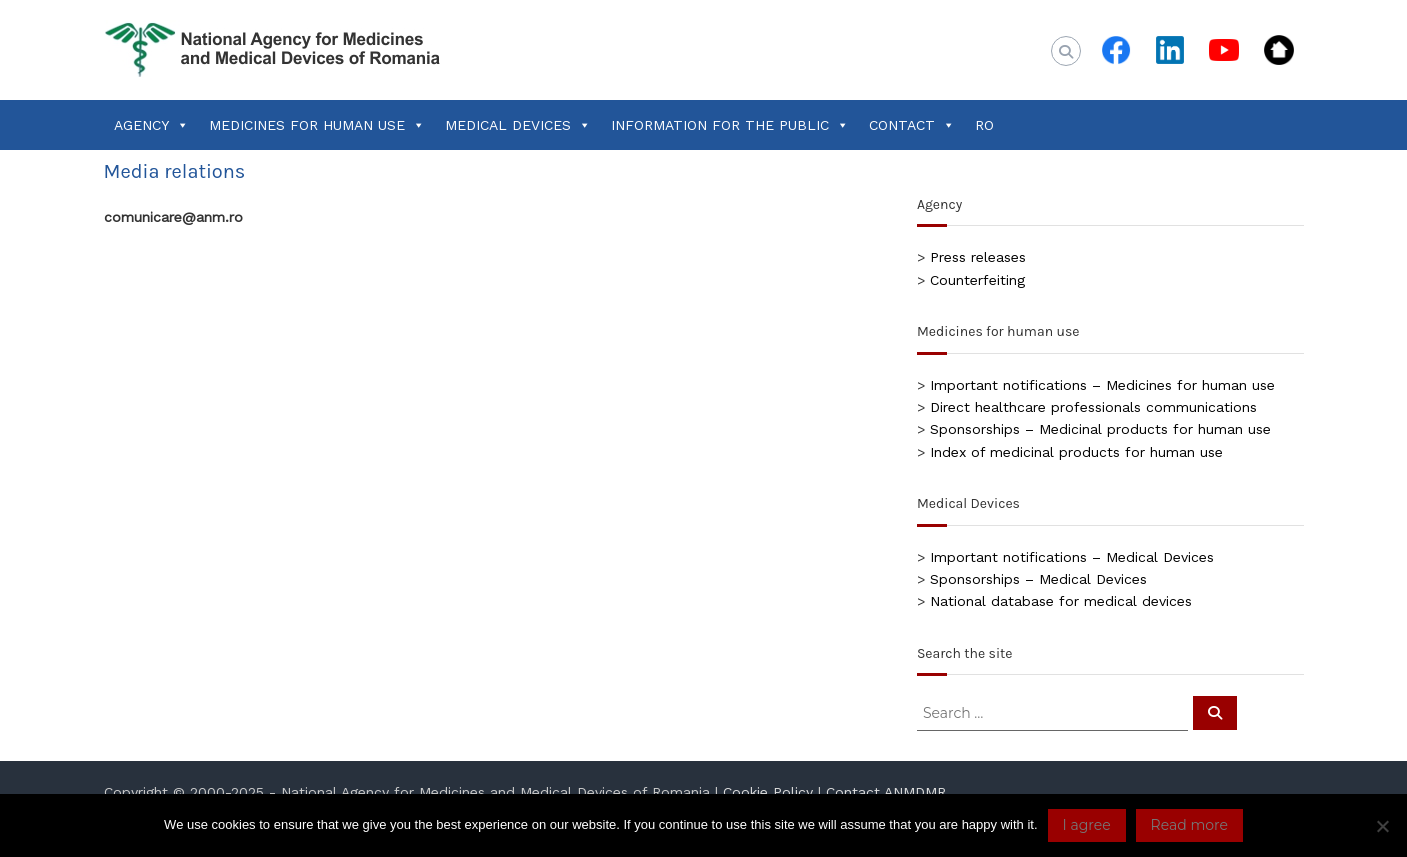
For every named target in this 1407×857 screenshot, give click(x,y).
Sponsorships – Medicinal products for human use (1100, 429)
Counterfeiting (977, 280)
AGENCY (151, 125)
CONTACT (912, 125)
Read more (1189, 825)
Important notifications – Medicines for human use (1102, 385)
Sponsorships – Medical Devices (1038, 579)
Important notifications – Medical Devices (1072, 557)
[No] (1382, 826)
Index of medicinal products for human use (1076, 452)
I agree (1087, 825)
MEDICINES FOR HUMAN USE (317, 125)
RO (984, 125)
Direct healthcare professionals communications (1093, 407)
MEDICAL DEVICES (518, 125)
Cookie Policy (768, 792)
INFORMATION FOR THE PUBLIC (730, 125)
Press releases (978, 257)
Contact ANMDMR (886, 792)
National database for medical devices (1061, 601)
